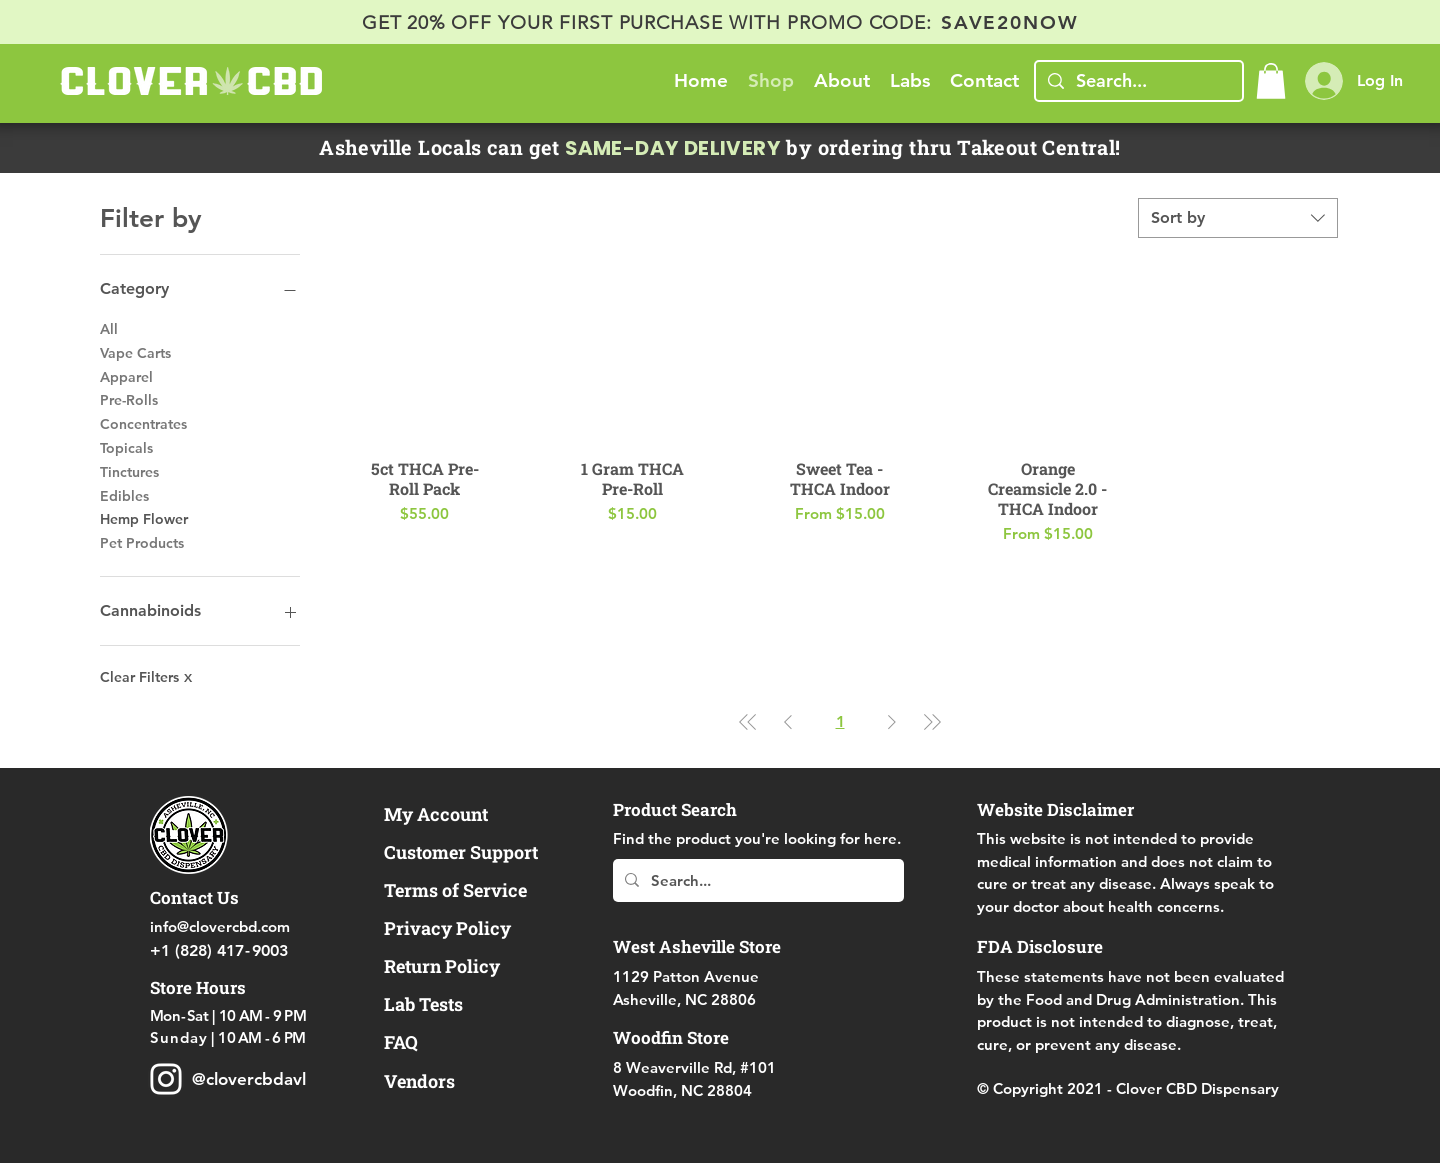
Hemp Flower (144, 518)
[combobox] (1238, 218)
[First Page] (748, 722)
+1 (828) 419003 (219, 950)
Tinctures (129, 471)
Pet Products (142, 542)
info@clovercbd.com (220, 926)
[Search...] (1138, 81)
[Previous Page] (788, 722)
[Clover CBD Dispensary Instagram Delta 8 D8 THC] (166, 1079)
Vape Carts (135, 352)
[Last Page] (932, 722)
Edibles (124, 495)
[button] (1271, 81)
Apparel (126, 376)
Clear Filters (146, 677)
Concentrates (143, 423)
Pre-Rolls (129, 399)
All (109, 328)
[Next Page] (892, 722)
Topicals (126, 447)
